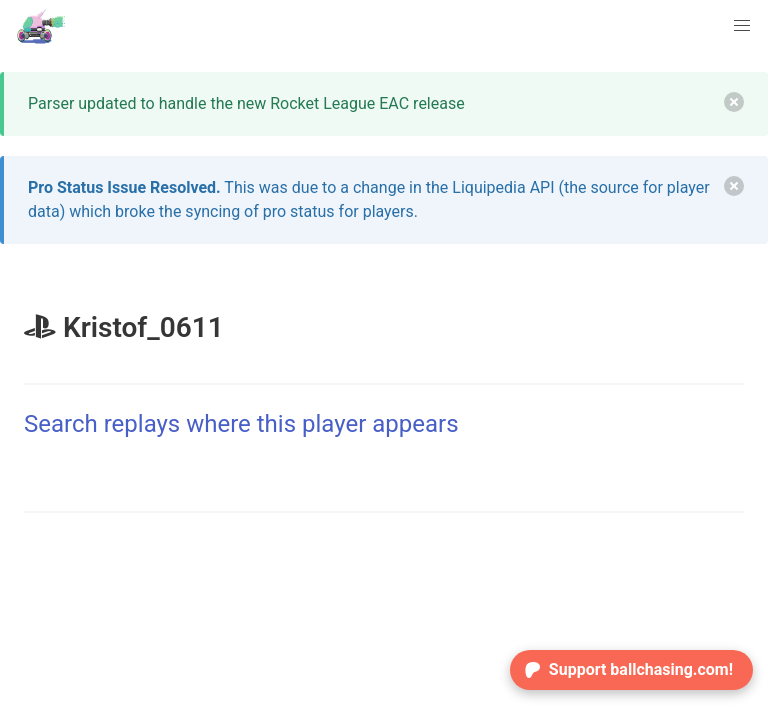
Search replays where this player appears (241, 424)
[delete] (734, 102)
